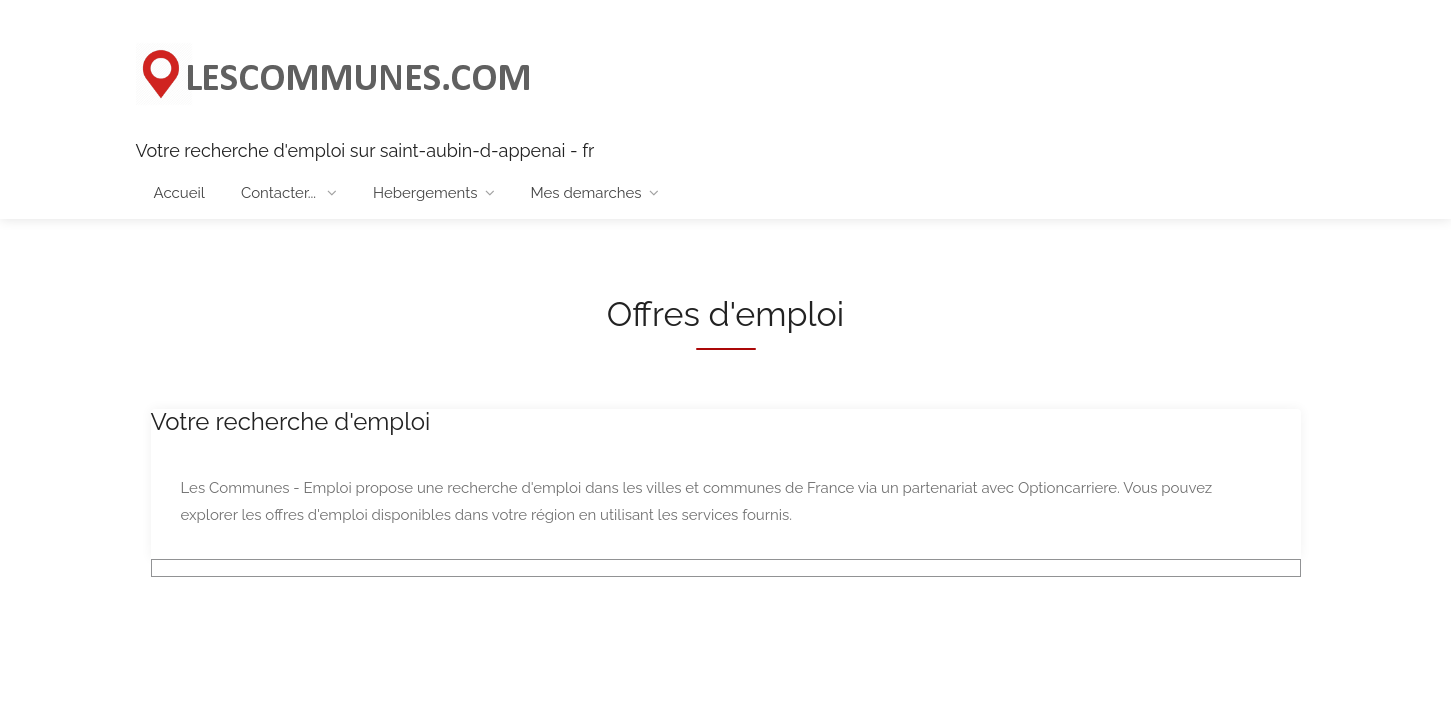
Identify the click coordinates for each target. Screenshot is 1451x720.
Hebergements (425, 193)
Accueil (179, 193)
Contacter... (280, 193)
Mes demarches (586, 193)
